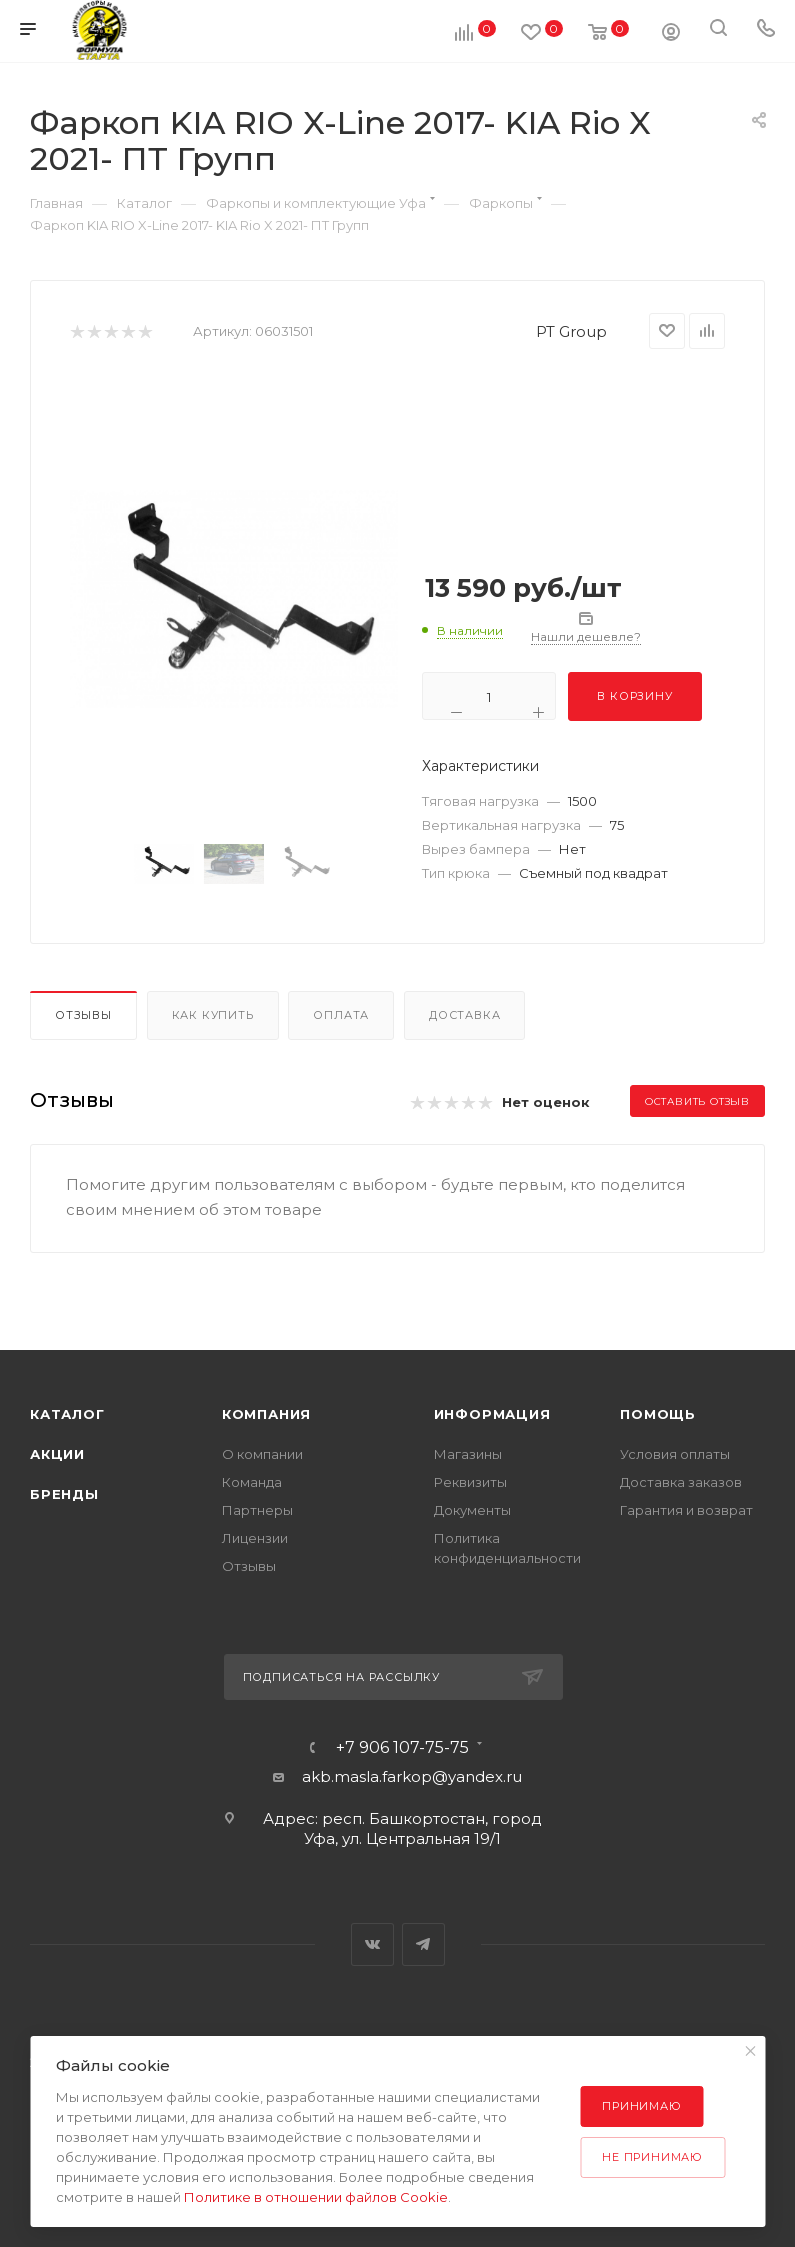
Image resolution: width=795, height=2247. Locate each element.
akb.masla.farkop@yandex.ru (412, 1776)
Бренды (64, 1494)
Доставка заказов (681, 1482)
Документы (472, 1510)
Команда (252, 1482)
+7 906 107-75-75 (402, 1748)
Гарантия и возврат (686, 1510)
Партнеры (257, 1510)
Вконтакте (372, 1944)
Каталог (67, 1414)
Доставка (464, 1015)
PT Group (571, 331)
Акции (57, 1454)
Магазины (468, 1454)
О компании (262, 1454)
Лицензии (255, 1538)
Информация (492, 1414)
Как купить (213, 1015)
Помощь (658, 1414)
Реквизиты (470, 1482)
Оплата (341, 1015)
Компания (266, 1414)
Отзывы (83, 1015)
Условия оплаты (675, 1454)
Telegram (423, 1944)
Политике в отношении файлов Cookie (316, 2197)
